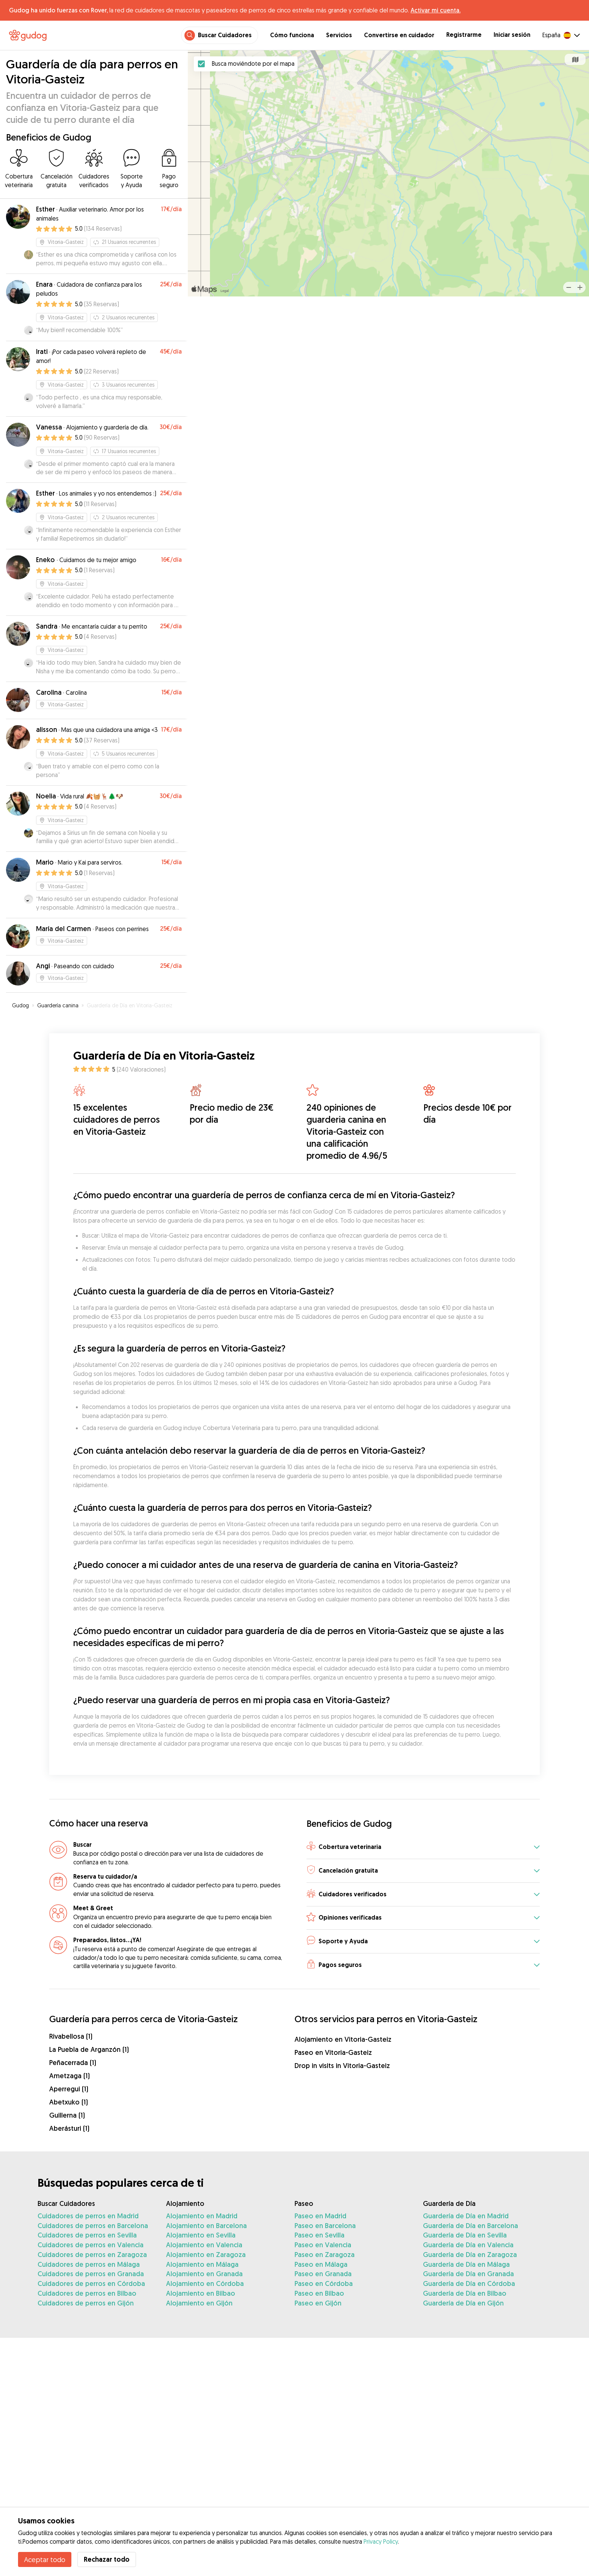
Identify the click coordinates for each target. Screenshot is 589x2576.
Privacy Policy (381, 2541)
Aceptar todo (44, 2559)
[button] (423, 1847)
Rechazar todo (107, 2559)
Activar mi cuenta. (436, 10)
